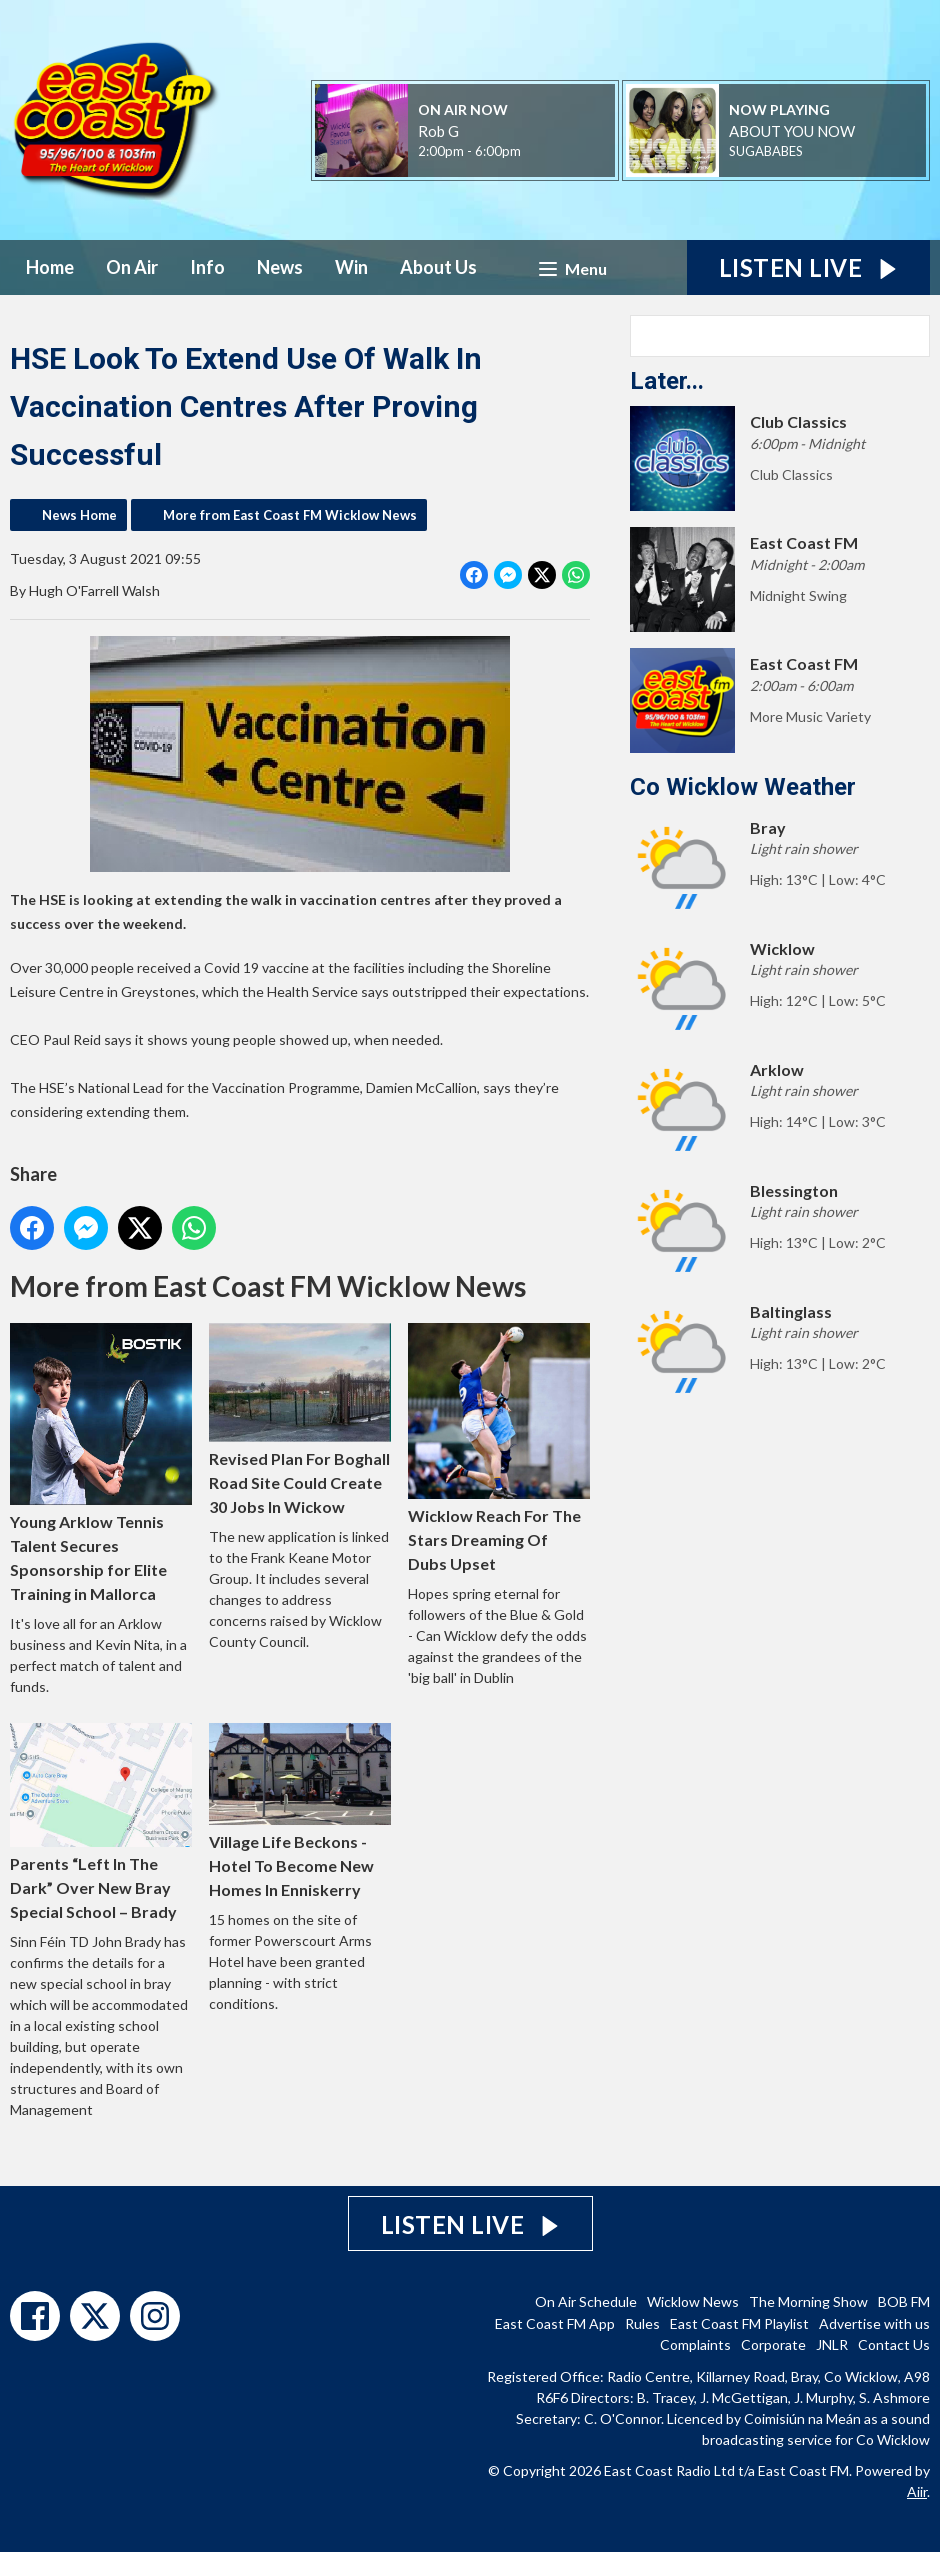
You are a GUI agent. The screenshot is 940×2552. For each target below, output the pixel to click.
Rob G (438, 131)
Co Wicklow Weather (743, 787)
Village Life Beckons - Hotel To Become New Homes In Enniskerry (300, 1811)
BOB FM (904, 2301)
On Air (132, 267)
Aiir (917, 2491)
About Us (438, 267)
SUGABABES (766, 151)
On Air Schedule (586, 2301)
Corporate (773, 2344)
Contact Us (894, 2344)
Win (351, 267)
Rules (642, 2323)
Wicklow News (693, 2301)
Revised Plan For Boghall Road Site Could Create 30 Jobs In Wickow (300, 1420)
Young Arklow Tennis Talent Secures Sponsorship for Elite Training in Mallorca (101, 1464)
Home (50, 267)
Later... (667, 381)
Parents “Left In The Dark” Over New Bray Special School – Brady (101, 1822)
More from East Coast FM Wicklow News (290, 515)
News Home (79, 515)
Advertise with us (874, 2323)
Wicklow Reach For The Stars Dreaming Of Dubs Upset (499, 1449)
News (280, 267)
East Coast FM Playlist (739, 2323)
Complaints (695, 2344)
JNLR (832, 2344)
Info (207, 267)
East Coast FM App (555, 2323)
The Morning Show (808, 2301)
